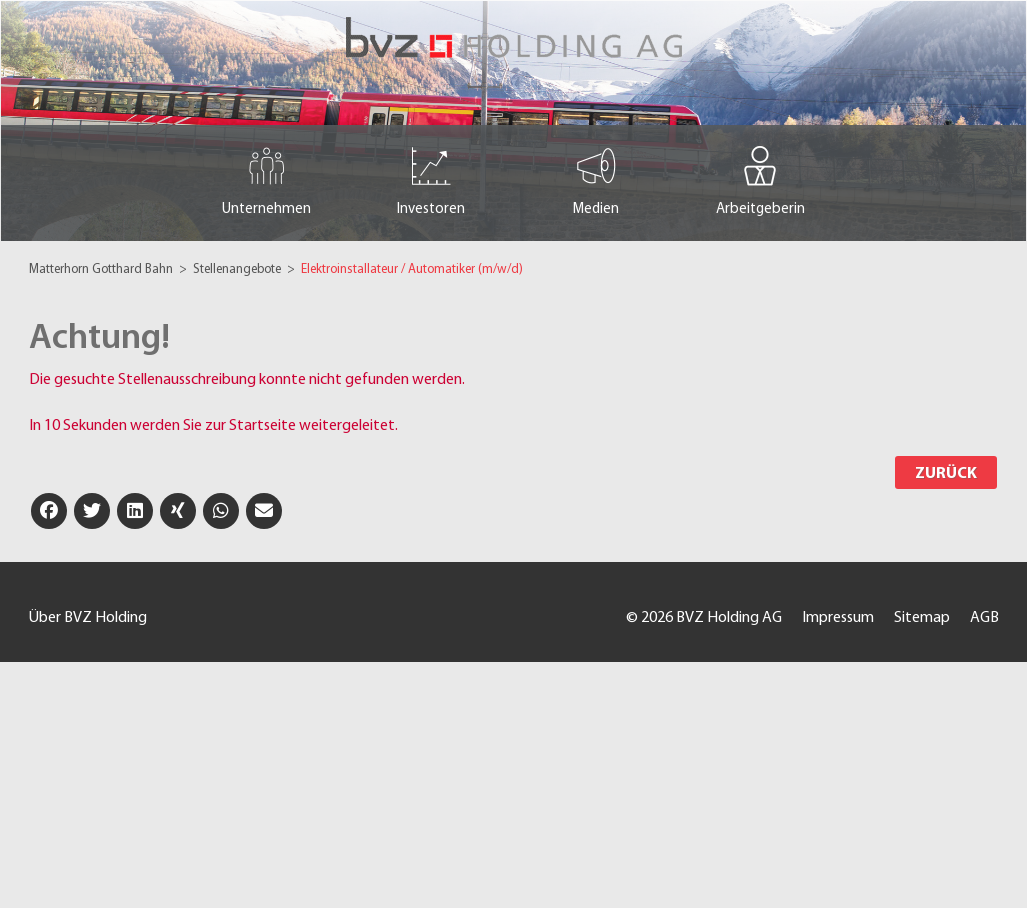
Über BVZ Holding (88, 618)
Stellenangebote (238, 269)
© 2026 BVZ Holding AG (704, 618)
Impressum (838, 618)
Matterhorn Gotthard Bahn (102, 269)
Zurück (946, 474)
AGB (984, 618)
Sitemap (922, 618)
